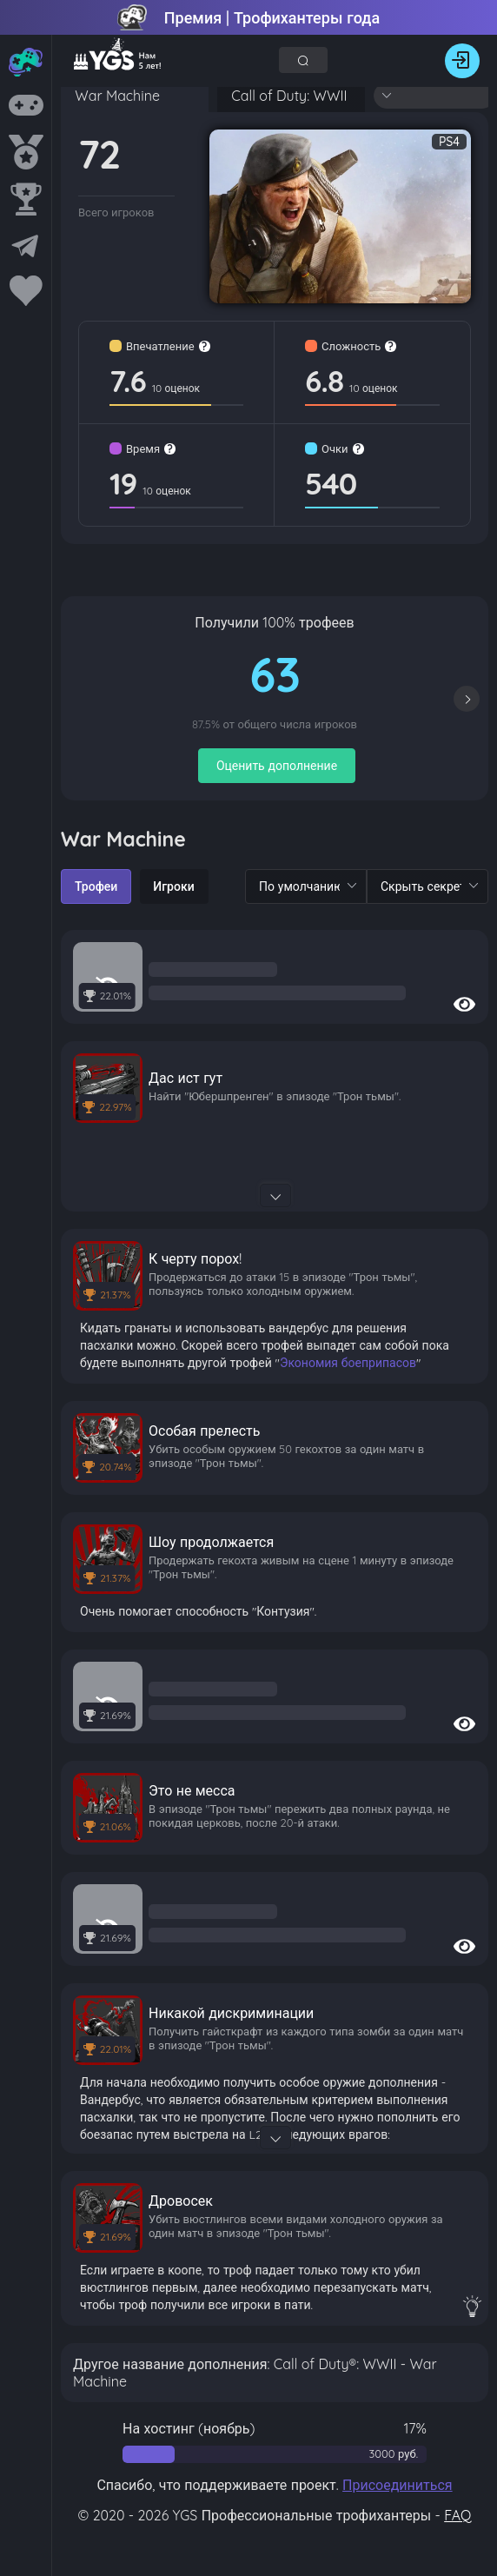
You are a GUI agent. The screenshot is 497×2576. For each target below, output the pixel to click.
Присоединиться (397, 2484)
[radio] (96, 886)
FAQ (457, 2515)
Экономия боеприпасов (348, 1363)
